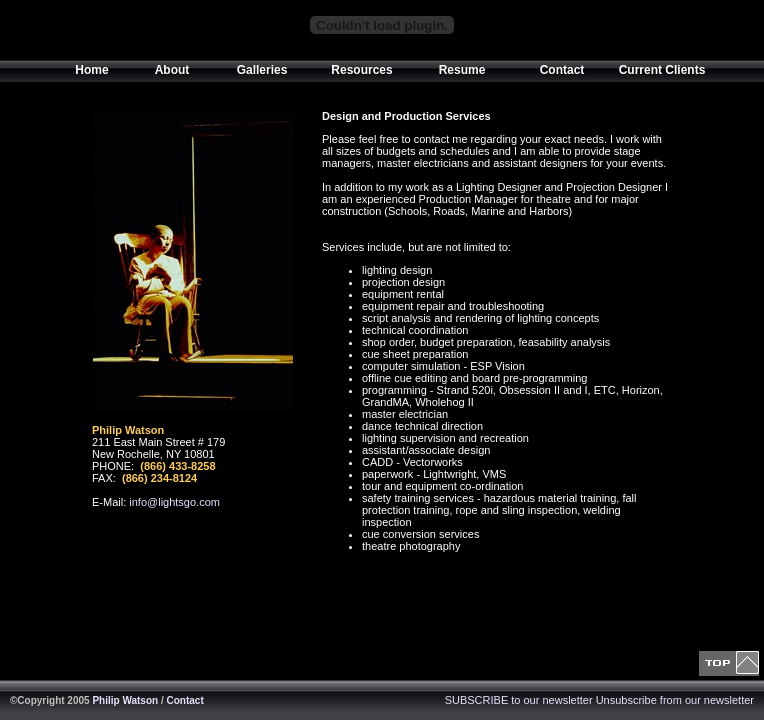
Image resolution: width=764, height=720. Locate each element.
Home (91, 70)
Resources (361, 70)
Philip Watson (125, 700)
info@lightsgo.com (174, 502)
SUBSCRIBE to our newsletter (519, 700)
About (172, 70)
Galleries (262, 70)
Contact (562, 70)
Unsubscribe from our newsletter (675, 700)
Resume (462, 70)
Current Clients (662, 70)
